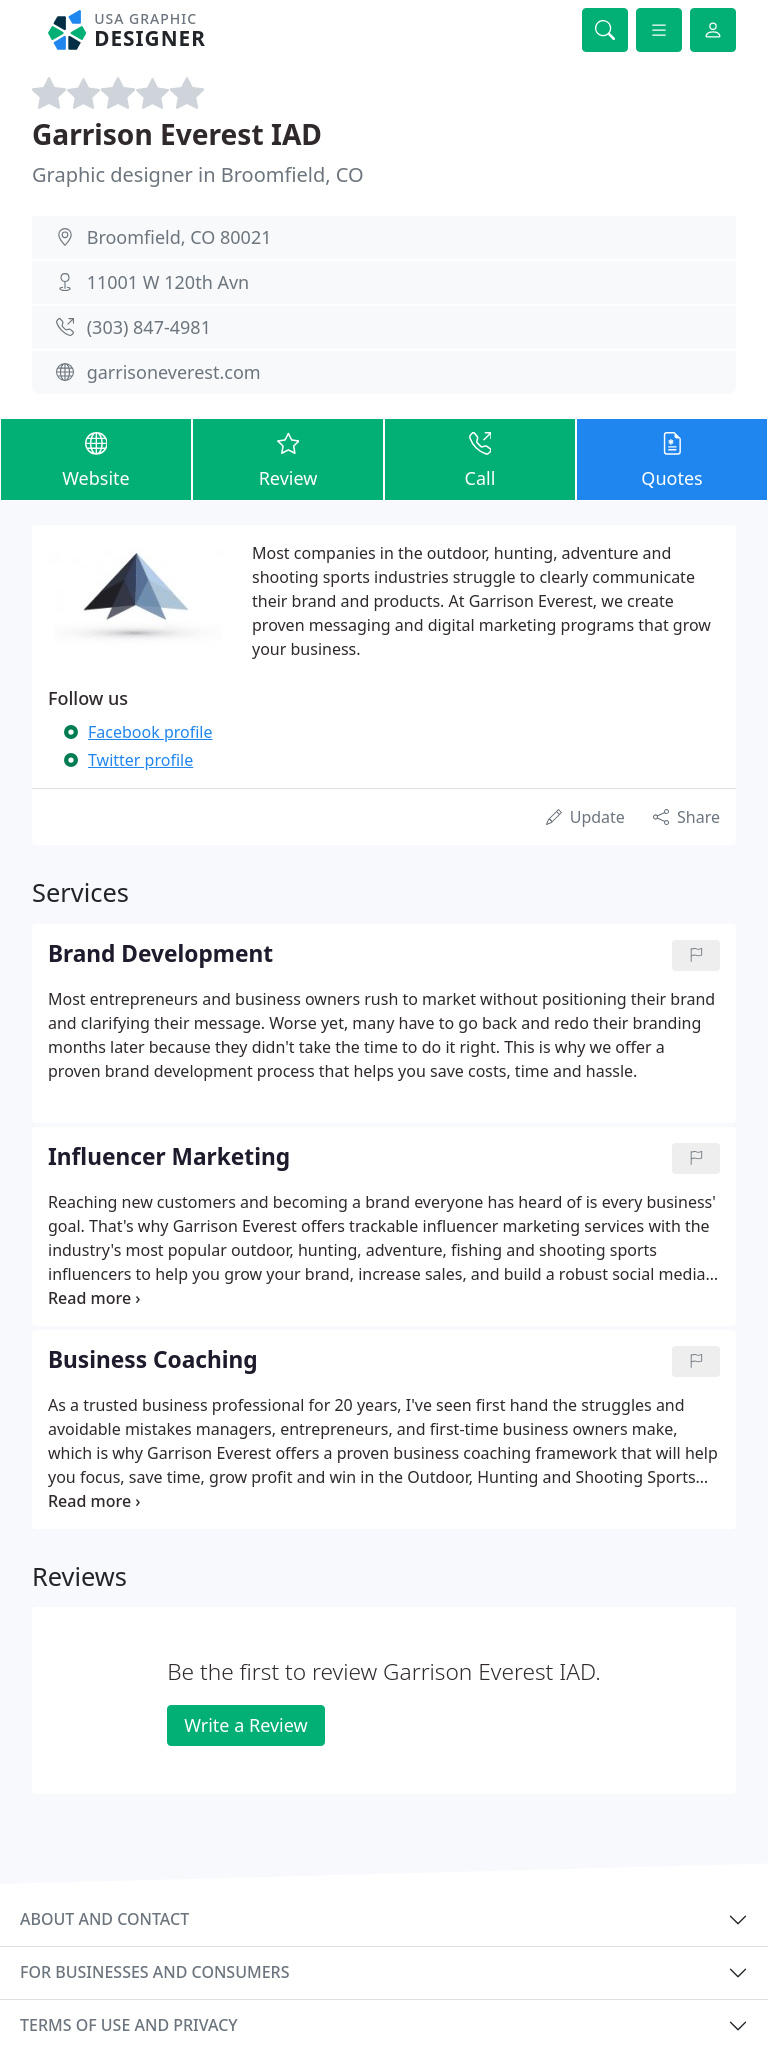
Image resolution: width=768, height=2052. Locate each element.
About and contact (104, 1919)
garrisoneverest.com (174, 372)
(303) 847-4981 (149, 327)
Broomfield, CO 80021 (179, 237)
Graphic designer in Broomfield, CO (198, 174)
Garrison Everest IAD (177, 134)
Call (480, 458)
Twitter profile (140, 760)
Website (96, 458)
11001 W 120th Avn (168, 282)
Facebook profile (150, 732)
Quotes (672, 458)
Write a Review (245, 1725)
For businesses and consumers (154, 1972)
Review (288, 458)
